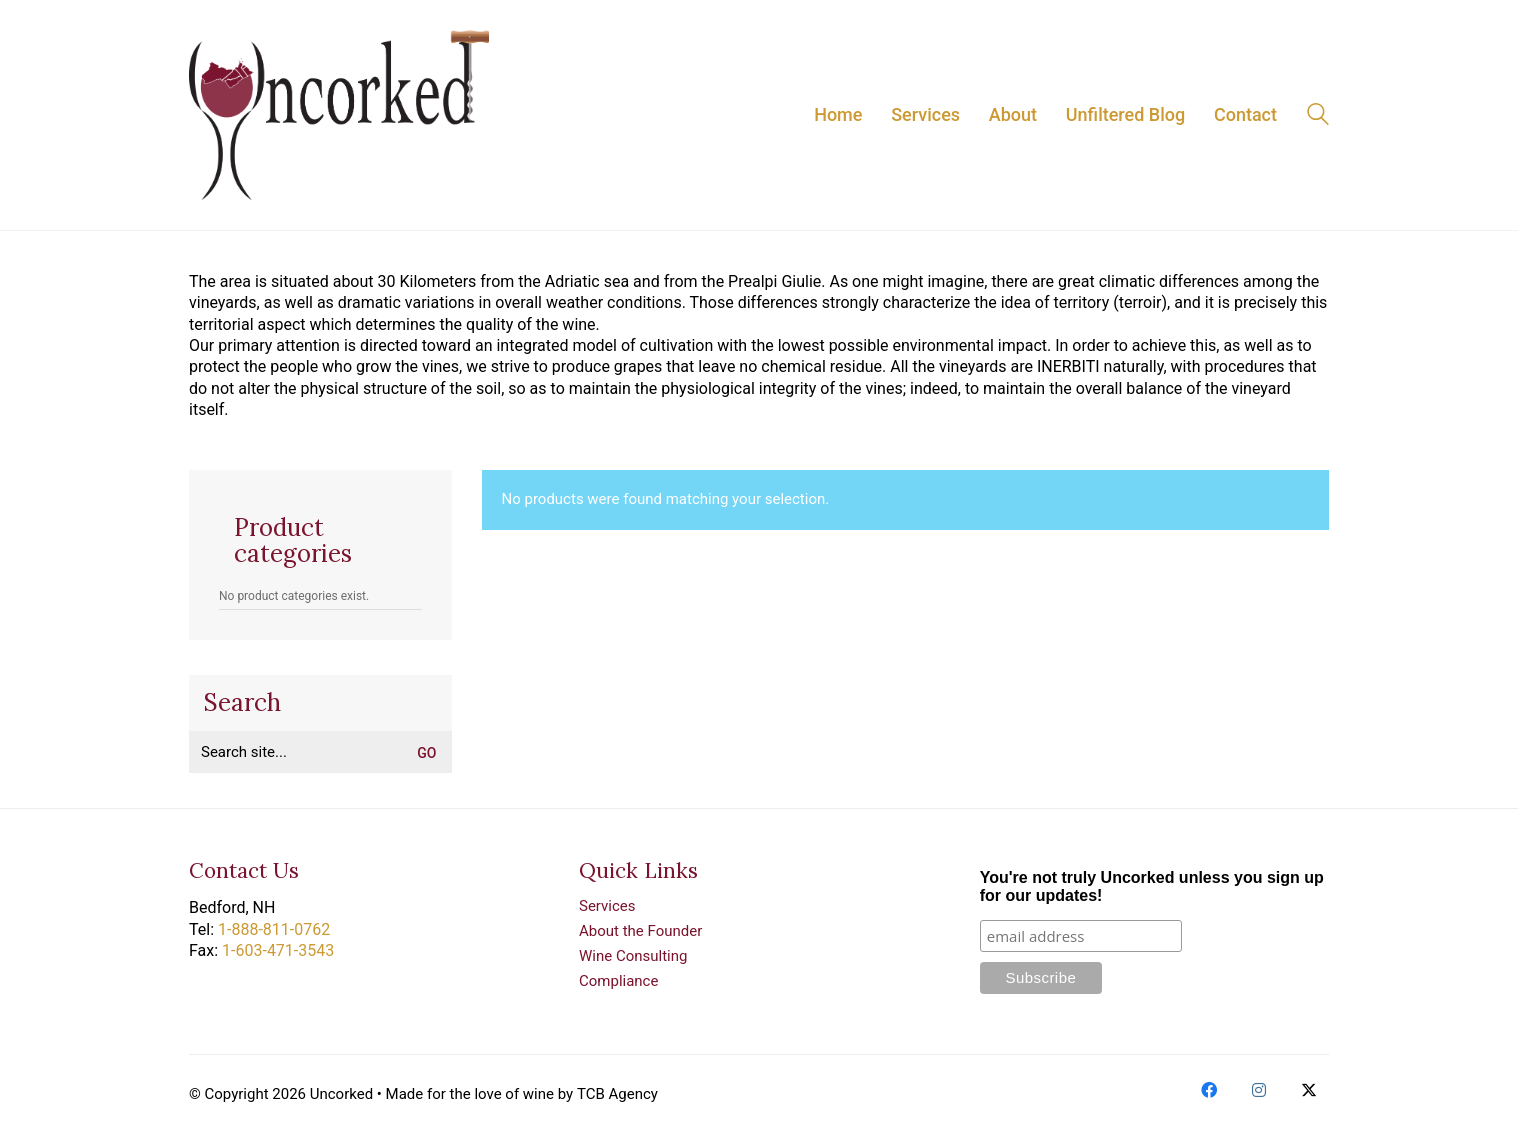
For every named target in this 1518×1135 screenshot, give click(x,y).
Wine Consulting (633, 956)
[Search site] (1318, 117)
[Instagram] (1259, 1090)
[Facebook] (1209, 1090)
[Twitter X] (1309, 1090)
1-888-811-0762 (274, 929)
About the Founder (640, 931)
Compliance (618, 981)
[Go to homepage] (339, 115)
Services (607, 906)
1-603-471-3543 (278, 950)
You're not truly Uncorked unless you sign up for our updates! (1152, 886)
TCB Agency (617, 1094)
